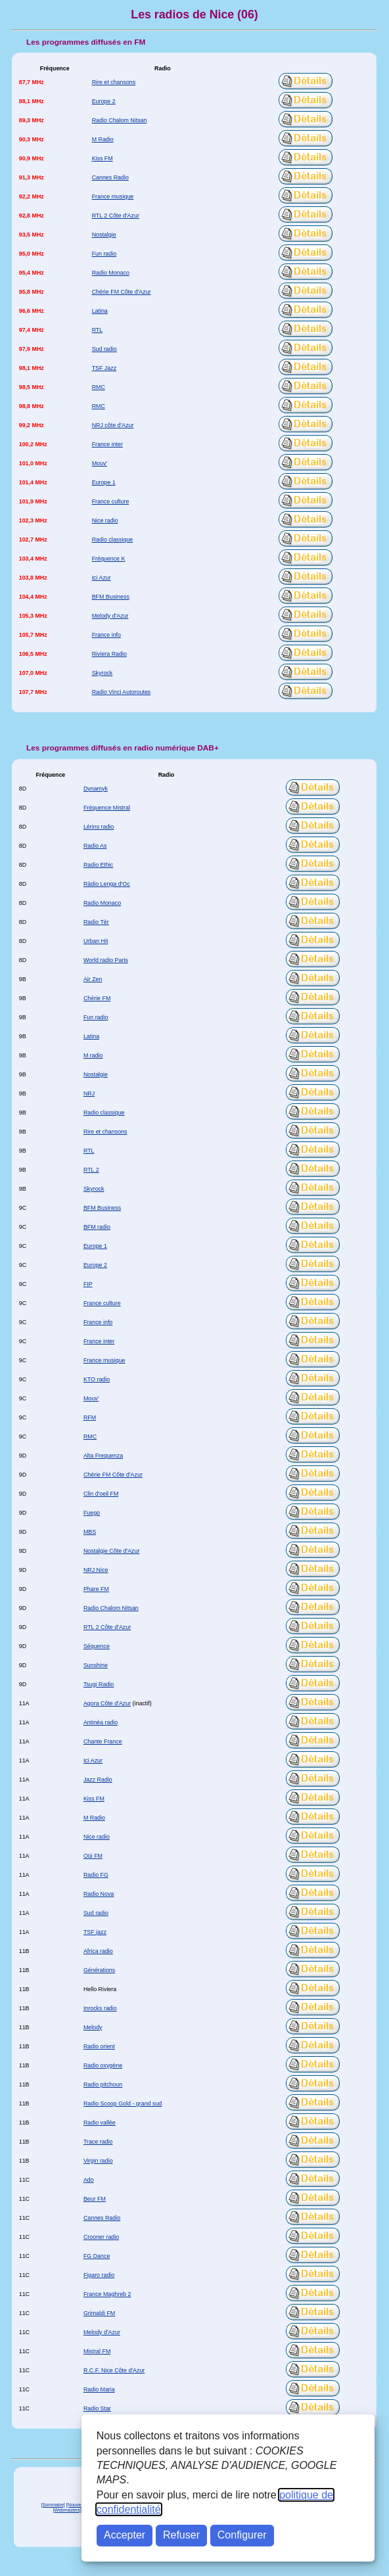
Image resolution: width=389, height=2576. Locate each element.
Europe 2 (104, 101)
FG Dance (96, 2256)
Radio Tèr (96, 922)
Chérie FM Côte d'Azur (121, 291)
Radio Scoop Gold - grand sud (122, 2103)
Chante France (102, 1741)
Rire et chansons (114, 82)
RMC (98, 387)
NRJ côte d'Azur (113, 425)
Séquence (96, 1646)
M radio (93, 1055)
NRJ (89, 1093)
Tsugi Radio (98, 1684)
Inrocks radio (100, 2008)
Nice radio (105, 520)
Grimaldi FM (99, 2313)
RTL (97, 330)
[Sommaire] (53, 2505)
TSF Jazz (104, 368)
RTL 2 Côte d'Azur (115, 215)
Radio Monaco (110, 272)
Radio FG (95, 1875)
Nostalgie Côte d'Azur (111, 1551)
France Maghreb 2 (107, 2294)
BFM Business (110, 596)
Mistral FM (96, 2351)
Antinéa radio (100, 1722)
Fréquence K (109, 558)
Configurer (242, 2535)
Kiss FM (102, 158)
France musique (113, 196)
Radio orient (99, 2046)
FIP (88, 1284)
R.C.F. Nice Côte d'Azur (114, 2370)
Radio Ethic (98, 865)
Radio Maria (99, 2389)
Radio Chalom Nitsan (119, 120)
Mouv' (99, 463)
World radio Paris (105, 960)
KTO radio (96, 1379)
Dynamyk (95, 788)
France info (106, 635)
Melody (93, 2027)
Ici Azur (101, 577)
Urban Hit (95, 941)
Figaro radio (98, 2275)
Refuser (181, 2535)
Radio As (95, 845)
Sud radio (104, 349)
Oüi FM (93, 1855)
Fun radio (104, 253)
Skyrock (102, 673)
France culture (110, 501)
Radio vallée (99, 2122)
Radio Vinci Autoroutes (121, 692)
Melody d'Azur (110, 615)
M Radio (103, 139)
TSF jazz (94, 1932)
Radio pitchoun (102, 2084)
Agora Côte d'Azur (107, 1703)
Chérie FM (96, 998)
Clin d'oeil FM (100, 1493)
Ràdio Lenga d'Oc (106, 884)
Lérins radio (98, 826)
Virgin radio (98, 2160)
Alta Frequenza (103, 1455)
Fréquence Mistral (106, 807)
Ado (88, 2179)
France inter (107, 444)
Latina (100, 311)
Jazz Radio (97, 1779)
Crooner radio (101, 2237)
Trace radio (98, 2141)
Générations (99, 1970)
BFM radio (96, 1227)
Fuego (91, 1512)
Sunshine (95, 1665)
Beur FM (94, 2199)
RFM (89, 1417)
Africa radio (98, 1951)
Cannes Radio (110, 177)
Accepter (124, 2535)
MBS (89, 1532)
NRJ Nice (95, 1570)
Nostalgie (104, 234)
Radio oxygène (102, 2065)
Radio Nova (98, 1894)
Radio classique (112, 539)
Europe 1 (104, 482)
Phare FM (96, 1589)
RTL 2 (91, 1169)
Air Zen (93, 979)
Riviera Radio (109, 654)
